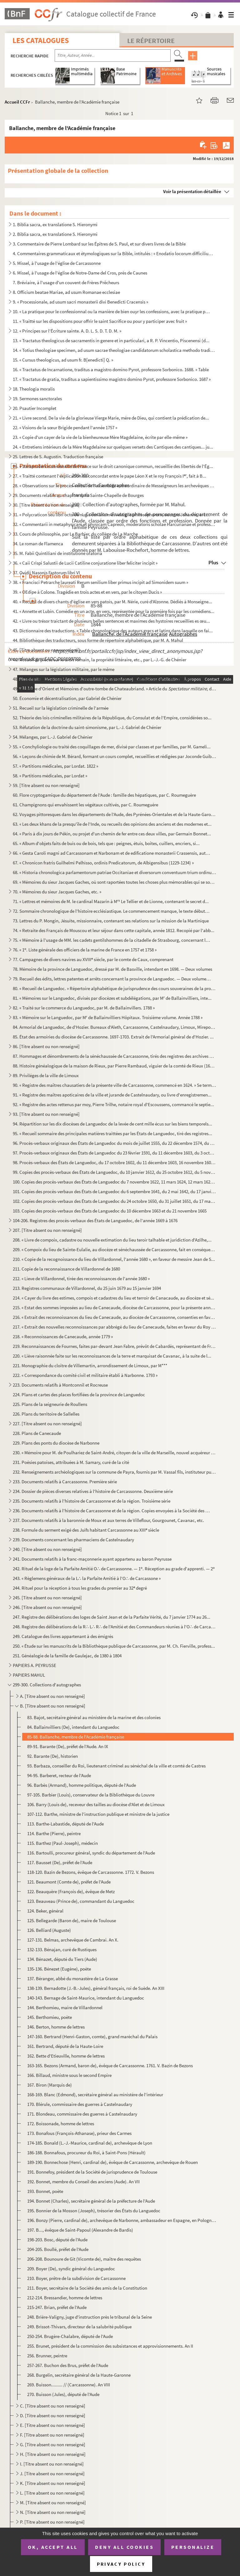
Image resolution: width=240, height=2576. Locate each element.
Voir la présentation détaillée (192, 191)
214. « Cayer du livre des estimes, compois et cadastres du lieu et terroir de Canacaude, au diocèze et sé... (113, 1298)
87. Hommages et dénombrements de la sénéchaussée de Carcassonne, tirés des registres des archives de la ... (114, 1056)
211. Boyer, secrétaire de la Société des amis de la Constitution (87, 2288)
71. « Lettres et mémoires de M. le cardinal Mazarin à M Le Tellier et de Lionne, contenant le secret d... (111, 901)
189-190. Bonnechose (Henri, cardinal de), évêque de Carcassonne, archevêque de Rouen (112, 2162)
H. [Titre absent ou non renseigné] (53, 2454)
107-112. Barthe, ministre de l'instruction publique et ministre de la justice (98, 1814)
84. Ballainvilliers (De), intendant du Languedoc (73, 1727)
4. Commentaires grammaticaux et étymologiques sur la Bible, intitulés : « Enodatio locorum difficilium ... (114, 253)
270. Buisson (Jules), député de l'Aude (63, 2394)
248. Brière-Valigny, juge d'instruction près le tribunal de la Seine (89, 2317)
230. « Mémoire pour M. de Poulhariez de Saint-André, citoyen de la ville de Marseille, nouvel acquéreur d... (114, 1453)
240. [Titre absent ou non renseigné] (47, 1549)
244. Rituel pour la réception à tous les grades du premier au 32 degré (80, 1588)
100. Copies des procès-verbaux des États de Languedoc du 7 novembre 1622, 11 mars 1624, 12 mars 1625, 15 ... (114, 1182)
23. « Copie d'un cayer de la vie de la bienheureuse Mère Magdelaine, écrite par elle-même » (100, 437)
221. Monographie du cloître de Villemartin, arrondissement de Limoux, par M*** (90, 1365)
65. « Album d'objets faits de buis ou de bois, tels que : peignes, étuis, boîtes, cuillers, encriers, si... (106, 843)
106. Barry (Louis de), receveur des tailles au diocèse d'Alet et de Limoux (96, 1804)
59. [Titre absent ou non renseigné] (46, 785)
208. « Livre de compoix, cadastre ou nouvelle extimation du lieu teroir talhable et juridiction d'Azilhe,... (112, 1240)
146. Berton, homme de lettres (56, 2027)
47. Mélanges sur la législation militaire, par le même (63, 669)
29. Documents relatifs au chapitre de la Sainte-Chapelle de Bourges (78, 495)
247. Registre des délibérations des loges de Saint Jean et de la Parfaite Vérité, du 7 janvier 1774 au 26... (111, 1617)
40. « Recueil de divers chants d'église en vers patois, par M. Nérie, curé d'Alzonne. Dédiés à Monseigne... (112, 602)
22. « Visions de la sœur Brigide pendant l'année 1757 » (65, 427)
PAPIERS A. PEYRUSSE (34, 1665)
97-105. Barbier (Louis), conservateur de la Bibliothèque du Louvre (90, 1795)
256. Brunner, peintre (47, 2356)
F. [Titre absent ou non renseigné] (52, 2435)
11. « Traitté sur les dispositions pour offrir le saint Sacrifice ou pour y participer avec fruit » (100, 321)
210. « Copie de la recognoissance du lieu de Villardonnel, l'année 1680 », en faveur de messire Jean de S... (114, 1259)
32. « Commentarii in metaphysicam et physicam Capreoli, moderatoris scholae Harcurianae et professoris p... (114, 524)
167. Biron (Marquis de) (49, 2085)
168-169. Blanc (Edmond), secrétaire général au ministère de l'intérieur (95, 2094)
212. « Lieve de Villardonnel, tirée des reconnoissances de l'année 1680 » (81, 1278)
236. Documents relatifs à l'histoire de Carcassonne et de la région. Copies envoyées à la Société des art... (112, 1511)
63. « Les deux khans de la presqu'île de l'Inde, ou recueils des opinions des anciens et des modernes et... (112, 824)
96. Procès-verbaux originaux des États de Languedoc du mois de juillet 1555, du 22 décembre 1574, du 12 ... (114, 1143)
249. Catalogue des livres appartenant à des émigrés (63, 1636)
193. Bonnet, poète (45, 2191)
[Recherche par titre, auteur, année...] (113, 55)
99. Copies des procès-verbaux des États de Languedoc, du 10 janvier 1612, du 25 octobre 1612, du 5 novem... (114, 1172)
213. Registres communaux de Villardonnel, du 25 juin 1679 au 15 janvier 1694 (87, 1288)
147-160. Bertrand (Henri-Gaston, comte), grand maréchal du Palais (92, 2036)
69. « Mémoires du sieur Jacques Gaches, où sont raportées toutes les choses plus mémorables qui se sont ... (114, 882)
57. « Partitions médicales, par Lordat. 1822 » (55, 766)
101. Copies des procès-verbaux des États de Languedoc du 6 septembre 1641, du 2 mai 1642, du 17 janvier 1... (114, 1191)
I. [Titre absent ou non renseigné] (52, 2464)
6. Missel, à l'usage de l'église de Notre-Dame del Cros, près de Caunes (80, 273)
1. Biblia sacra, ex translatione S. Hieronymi (55, 224)
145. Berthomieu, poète (49, 2017)
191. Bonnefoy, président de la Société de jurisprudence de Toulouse (92, 2172)
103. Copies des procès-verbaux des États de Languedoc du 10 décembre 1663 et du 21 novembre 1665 (110, 1211)
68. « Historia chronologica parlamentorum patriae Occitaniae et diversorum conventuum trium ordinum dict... (114, 872)
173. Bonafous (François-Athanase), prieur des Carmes (79, 2133)
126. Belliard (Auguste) (49, 1930)
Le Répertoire (151, 40)
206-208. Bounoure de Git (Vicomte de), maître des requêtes (84, 2259)
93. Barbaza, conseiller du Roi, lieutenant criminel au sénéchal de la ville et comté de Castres (116, 1766)
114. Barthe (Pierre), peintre (54, 1833)
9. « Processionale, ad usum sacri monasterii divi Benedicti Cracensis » (80, 302)
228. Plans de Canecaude (37, 1433)
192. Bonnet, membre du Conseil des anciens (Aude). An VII (83, 2182)
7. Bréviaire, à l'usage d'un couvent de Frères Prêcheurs (66, 282)
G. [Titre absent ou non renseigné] (52, 2444)
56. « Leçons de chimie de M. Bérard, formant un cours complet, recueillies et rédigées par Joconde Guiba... (114, 756)
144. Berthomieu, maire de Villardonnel (64, 2007)
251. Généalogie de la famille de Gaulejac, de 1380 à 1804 (67, 1656)
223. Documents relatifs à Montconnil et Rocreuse (60, 1385)
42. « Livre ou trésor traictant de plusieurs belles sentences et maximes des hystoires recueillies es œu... (111, 621)
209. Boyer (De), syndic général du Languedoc (71, 2269)
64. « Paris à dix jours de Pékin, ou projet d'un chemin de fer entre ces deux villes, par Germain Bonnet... (112, 834)
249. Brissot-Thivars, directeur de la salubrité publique (79, 2327)
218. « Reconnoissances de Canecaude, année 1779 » (63, 1336)
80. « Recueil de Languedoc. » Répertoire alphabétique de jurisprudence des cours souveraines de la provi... (114, 988)
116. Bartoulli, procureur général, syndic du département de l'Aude (91, 1853)
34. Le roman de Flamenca (38, 544)
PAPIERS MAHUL (29, 1675)
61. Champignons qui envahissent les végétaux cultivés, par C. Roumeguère (85, 805)
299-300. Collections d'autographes (47, 1685)
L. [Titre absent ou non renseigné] (52, 2493)
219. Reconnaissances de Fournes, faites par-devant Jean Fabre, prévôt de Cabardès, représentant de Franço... (114, 1346)
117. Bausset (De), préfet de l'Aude (59, 1862)
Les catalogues (40, 40)
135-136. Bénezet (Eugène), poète (59, 1969)
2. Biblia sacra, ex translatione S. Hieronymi (55, 234)
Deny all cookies (124, 2547)
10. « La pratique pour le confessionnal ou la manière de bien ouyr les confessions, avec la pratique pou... (112, 311)
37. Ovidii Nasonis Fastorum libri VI (46, 573)
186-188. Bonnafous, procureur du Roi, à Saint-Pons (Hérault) (86, 2153)
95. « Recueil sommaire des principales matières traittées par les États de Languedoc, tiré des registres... (112, 1133)
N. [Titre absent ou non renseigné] (53, 2512)
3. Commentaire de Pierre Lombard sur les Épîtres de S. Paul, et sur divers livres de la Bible (99, 244)
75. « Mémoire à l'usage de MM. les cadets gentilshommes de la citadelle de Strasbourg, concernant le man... (112, 940)
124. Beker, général (45, 1911)
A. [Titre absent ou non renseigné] (52, 1696)
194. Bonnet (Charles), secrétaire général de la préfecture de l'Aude (91, 2201)
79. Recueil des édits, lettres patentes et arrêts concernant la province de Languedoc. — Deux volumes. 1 (112, 979)
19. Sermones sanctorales (37, 398)
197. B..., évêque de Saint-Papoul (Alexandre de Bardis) (80, 2230)
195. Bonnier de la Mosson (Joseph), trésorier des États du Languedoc (93, 2211)
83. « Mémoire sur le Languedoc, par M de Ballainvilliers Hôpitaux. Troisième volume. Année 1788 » (107, 1017)
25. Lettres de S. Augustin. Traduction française (58, 456)
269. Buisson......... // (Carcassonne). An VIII (68, 2385)
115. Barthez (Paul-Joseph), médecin (62, 1843)
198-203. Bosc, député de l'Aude (57, 2240)
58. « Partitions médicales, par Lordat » (50, 776)
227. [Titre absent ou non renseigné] (47, 1424)
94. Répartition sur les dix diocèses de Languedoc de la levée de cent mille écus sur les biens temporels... (112, 1124)
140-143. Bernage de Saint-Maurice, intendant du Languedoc (85, 1998)
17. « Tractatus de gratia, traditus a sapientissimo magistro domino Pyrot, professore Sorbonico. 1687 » (112, 379)
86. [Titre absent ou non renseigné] (46, 1046)
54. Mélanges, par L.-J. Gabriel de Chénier (52, 737)
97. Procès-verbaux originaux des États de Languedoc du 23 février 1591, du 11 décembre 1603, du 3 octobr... (114, 1153)
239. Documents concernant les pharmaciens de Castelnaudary (73, 1540)
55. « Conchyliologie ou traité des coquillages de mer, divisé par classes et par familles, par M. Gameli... (112, 747)
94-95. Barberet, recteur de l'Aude (59, 1775)
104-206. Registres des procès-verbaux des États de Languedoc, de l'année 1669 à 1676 (95, 1220)
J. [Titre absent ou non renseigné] (52, 2473)
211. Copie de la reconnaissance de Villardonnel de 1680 (66, 1269)
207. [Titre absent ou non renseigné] (47, 1230)
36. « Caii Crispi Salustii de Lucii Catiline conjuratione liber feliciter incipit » (85, 563)
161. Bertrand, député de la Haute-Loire (65, 2046)
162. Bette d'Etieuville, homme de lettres (66, 2056)
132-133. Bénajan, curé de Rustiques (62, 1949)
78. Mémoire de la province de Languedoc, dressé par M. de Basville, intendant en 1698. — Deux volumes (112, 969)
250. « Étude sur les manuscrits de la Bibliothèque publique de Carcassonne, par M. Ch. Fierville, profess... (114, 1646)
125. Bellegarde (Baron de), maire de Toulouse (71, 1920)
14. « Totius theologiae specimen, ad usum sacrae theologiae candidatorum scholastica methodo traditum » (114, 350)
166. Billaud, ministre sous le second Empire (69, 2075)
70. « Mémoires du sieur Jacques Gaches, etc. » (57, 892)
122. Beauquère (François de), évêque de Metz (71, 1891)
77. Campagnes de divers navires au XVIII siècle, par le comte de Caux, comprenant (93, 959)
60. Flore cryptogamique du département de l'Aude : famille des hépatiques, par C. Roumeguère (104, 795)
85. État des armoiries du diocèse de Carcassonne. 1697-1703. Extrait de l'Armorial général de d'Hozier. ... (113, 1037)
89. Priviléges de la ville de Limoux (46, 1075)
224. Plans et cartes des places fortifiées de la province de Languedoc (79, 1394)
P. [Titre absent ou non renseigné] (52, 2522)
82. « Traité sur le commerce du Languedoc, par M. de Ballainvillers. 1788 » (84, 1008)
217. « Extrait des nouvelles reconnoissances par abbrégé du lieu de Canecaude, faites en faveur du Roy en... (114, 1327)
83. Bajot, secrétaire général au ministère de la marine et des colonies (94, 1717)
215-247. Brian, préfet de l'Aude (57, 2307)
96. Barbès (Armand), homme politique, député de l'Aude (81, 1785)
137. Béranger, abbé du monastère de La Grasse (72, 1978)
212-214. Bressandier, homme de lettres (64, 2298)
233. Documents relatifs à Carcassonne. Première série (65, 1482)
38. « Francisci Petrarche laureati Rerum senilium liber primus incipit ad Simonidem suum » (100, 582)
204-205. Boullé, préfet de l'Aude (57, 2249)
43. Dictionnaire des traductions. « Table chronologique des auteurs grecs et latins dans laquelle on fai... (113, 631)
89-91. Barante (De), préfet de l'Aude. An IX (67, 1746)
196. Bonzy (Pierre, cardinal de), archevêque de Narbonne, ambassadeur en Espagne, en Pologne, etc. (122, 2220)
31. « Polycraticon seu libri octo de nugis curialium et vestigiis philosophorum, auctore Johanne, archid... (112, 515)
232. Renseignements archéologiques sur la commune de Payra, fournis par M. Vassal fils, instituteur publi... (114, 1472)
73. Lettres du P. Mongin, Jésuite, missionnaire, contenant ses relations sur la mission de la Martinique (111, 921)
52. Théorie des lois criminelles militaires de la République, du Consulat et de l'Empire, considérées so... (112, 718)
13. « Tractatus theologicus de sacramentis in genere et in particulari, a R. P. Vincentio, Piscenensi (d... (111, 340)
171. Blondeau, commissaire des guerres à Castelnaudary (82, 2114)
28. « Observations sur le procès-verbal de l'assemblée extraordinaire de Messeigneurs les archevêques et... (114, 485)
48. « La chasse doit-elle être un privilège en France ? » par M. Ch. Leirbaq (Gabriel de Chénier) (102, 679)
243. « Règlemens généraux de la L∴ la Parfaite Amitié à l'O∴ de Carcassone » (87, 1578)
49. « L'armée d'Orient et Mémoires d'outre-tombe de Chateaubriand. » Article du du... (114, 689)
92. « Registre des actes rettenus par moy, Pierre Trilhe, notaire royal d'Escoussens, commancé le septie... (113, 1104)
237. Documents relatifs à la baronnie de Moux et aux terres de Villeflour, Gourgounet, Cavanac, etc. (108, 1520)
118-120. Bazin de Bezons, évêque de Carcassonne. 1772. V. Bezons (90, 1872)
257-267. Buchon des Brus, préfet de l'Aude (67, 2365)
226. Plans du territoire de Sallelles (46, 1414)
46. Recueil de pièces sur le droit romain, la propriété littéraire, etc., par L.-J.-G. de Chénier (99, 660)
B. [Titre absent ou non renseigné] (52, 1706)
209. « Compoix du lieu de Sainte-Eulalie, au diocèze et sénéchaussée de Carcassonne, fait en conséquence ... (114, 1249)
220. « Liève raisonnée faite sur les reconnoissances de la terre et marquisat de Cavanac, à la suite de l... (112, 1356)
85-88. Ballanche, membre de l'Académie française (75, 1737)
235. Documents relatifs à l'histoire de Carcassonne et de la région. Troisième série (91, 1501)
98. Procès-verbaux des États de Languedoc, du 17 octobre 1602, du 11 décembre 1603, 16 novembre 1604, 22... (114, 1162)
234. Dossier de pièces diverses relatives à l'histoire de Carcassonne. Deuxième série (93, 1491)
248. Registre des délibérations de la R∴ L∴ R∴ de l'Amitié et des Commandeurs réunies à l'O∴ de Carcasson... (114, 1627)
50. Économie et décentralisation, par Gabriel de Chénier (67, 698)
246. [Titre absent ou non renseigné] (47, 1607)
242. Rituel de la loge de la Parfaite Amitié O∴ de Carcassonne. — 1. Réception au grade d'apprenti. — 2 (114, 1568)
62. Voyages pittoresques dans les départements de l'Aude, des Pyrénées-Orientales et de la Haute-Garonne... (114, 814)
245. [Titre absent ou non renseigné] (47, 1598)
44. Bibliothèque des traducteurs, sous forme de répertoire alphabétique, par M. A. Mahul (98, 640)
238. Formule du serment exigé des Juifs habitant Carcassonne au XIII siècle (86, 1530)
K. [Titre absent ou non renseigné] (52, 2483)
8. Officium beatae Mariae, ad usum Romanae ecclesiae (66, 292)
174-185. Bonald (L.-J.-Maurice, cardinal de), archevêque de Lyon (89, 2143)
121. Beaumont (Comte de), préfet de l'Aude (69, 1882)
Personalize (193, 2547)
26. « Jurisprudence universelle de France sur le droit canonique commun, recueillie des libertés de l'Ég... (113, 466)
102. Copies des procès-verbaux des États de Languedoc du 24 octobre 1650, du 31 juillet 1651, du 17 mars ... (114, 1201)
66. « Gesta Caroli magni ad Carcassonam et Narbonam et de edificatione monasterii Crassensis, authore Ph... (112, 853)
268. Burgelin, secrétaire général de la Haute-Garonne (79, 2375)
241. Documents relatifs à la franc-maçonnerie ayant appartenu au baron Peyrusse (92, 1559)
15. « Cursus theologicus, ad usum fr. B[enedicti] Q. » (63, 360)
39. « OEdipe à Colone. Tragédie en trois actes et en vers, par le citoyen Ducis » (87, 592)
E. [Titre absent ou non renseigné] (52, 2425)
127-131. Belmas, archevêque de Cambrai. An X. (72, 1940)
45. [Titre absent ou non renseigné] (46, 650)
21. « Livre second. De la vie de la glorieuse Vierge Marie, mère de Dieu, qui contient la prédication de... (111, 418)
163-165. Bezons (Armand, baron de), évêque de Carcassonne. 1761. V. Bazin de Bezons (110, 2065)
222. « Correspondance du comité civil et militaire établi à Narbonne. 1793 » (85, 1375)
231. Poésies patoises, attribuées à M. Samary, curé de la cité (71, 1462)
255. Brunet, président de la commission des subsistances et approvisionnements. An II (110, 2346)
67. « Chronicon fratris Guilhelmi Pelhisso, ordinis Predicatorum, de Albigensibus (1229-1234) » (103, 863)
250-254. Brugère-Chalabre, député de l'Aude (70, 2336)
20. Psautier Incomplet (34, 408)
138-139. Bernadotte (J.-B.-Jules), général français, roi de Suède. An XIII (95, 1988)
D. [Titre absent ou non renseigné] (52, 2415)
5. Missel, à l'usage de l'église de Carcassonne (57, 263)
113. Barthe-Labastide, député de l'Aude (65, 1824)
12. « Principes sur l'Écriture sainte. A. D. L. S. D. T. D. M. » (67, 331)
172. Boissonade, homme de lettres (60, 2123)
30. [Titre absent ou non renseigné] (46, 505)
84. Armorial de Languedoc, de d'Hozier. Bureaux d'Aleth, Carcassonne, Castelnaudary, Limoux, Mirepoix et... (114, 1027)
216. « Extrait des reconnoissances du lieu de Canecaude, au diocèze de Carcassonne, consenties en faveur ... (114, 1317)
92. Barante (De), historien (52, 1756)
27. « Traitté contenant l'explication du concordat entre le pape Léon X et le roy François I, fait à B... (109, 476)
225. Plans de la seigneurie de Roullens (50, 1404)
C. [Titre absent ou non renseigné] (52, 2406)
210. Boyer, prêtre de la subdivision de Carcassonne (76, 2278)
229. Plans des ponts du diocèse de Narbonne (56, 1443)
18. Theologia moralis (34, 389)
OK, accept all (53, 2547)
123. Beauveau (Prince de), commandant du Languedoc (80, 1901)
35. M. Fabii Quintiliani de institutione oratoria (57, 553)
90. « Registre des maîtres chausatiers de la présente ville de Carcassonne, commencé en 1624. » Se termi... (114, 1085)
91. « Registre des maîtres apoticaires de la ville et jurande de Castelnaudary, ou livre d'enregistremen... (112, 1095)
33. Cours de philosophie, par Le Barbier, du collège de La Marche (75, 534)
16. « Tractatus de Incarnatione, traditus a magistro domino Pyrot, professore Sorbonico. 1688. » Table (111, 369)
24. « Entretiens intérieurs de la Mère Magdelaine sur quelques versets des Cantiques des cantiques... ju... (113, 447)
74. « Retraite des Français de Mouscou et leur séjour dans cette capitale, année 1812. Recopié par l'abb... (113, 930)
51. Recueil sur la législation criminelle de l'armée (60, 708)
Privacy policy (121, 2564)
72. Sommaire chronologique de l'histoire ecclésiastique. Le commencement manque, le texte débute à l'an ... (112, 911)
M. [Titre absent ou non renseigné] (53, 2503)
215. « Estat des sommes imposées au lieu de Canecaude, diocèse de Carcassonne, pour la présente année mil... (114, 1307)
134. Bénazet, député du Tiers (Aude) (62, 1959)
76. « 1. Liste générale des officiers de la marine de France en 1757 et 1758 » (85, 949)
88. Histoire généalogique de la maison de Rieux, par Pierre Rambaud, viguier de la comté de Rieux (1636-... (114, 1066)
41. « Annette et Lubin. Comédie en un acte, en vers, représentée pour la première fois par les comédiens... (113, 611)
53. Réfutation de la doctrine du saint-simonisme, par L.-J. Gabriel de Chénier (87, 727)
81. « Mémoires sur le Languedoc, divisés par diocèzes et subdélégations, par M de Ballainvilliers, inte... (112, 998)
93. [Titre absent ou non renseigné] (46, 1114)
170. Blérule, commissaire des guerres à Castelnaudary (79, 2104)
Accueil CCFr (17, 102)
